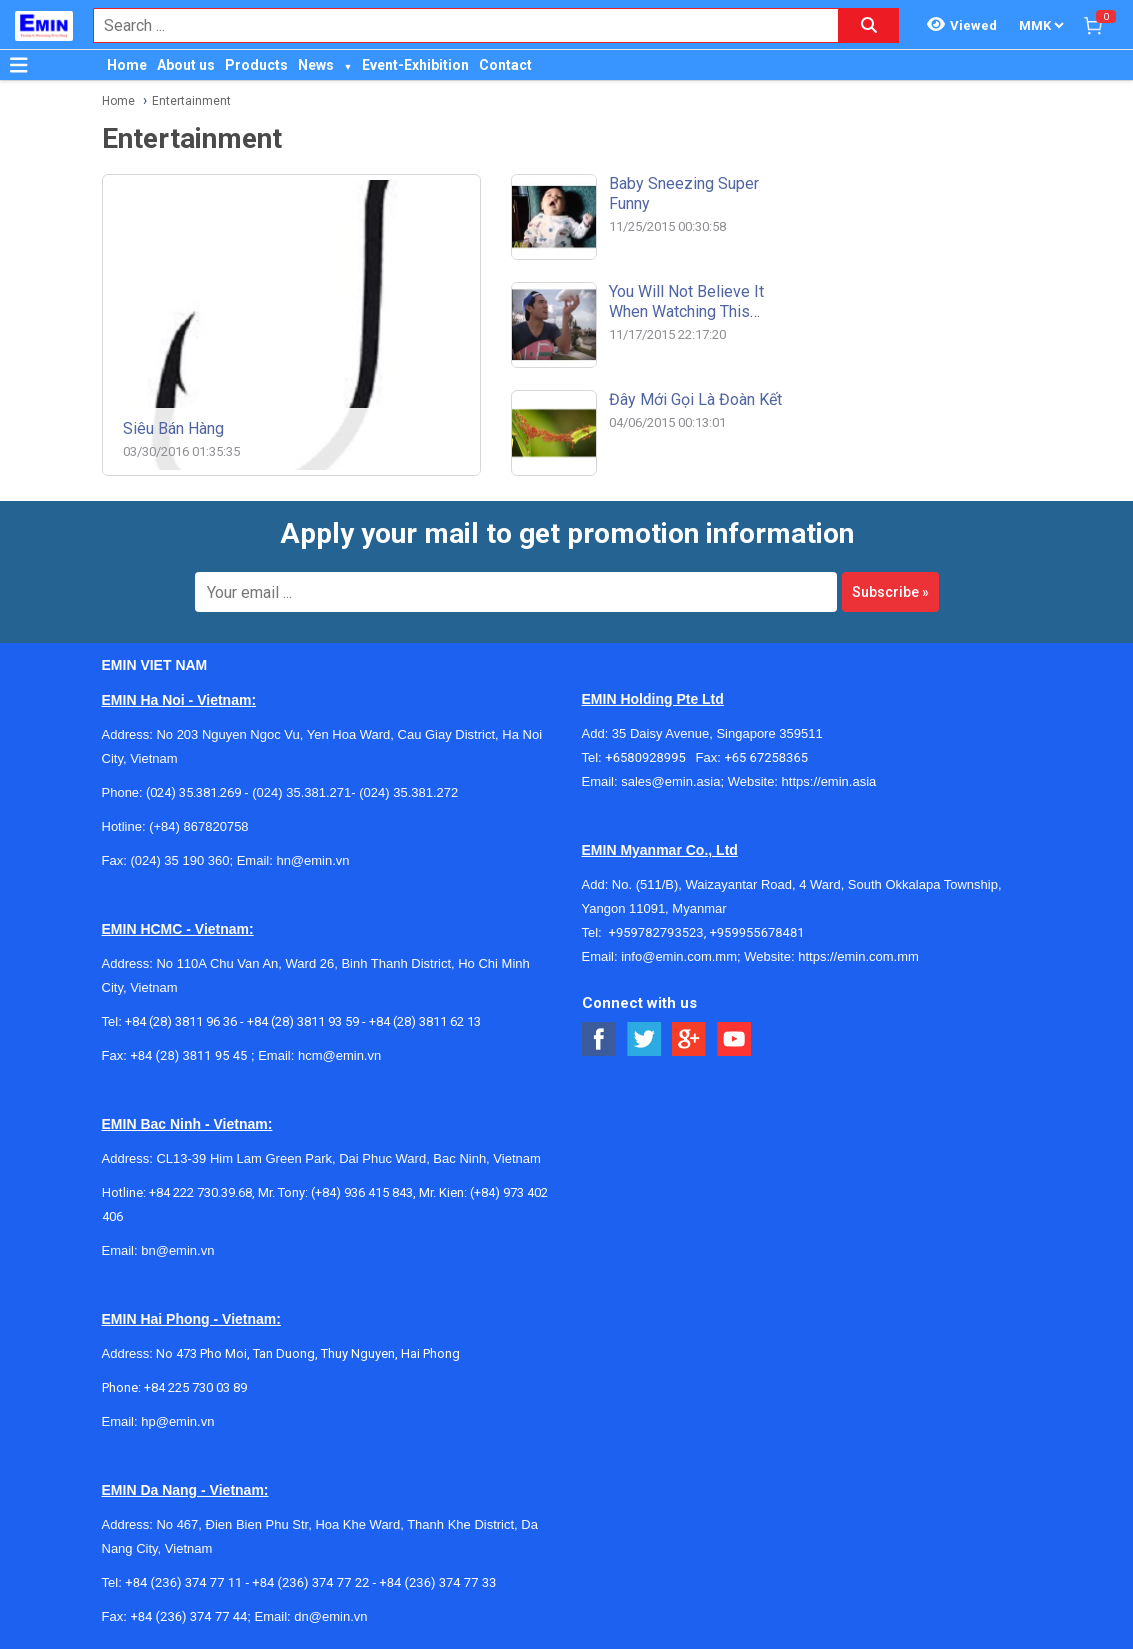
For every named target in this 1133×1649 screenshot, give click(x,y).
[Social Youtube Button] (734, 1039)
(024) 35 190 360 (179, 860)
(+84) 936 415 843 (362, 1192)
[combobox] (455, 25)
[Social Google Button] (689, 1039)
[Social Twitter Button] (644, 1039)
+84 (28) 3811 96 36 (181, 1021)
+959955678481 (756, 932)
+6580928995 (650, 757)
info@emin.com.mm (679, 956)
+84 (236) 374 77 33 (437, 1582)
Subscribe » (890, 592)
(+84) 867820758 (198, 826)
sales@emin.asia (670, 781)
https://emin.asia (829, 781)
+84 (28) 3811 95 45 (188, 1055)
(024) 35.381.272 (407, 792)
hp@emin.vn (177, 1421)
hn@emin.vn (312, 860)
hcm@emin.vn (339, 1055)
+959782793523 (656, 932)
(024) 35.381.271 (301, 792)
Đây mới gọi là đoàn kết (695, 399)
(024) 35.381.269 (193, 792)
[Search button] (869, 25)
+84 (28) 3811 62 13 (425, 1021)
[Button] (19, 65)
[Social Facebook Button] (599, 1039)
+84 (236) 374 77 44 (188, 1616)
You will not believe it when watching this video (686, 311)
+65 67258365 (766, 757)
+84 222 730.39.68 (200, 1192)
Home (127, 65)
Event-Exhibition (415, 65)
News (316, 65)
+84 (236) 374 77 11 (183, 1582)
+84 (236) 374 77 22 (310, 1582)
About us (186, 65)
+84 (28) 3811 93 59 (303, 1021)
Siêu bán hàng (173, 428)
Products (256, 65)
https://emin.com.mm (858, 956)
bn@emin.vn (177, 1250)
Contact (505, 65)
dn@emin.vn (330, 1616)
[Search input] (455, 25)
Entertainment (191, 101)
